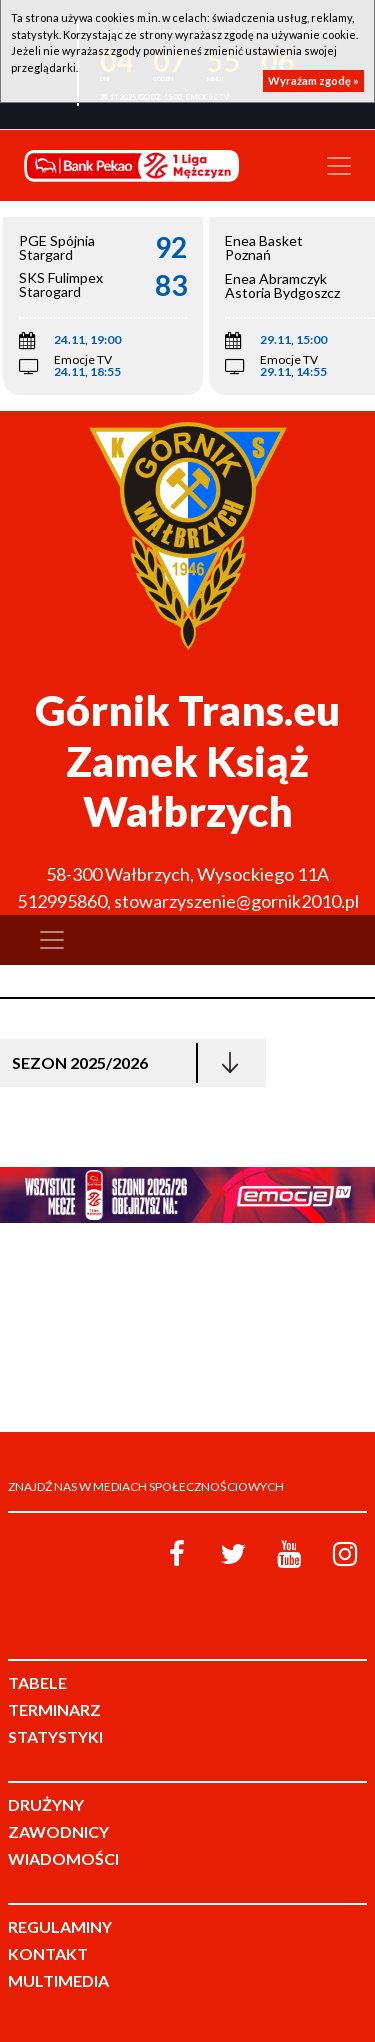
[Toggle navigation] (339, 166)
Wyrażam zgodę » (313, 80)
